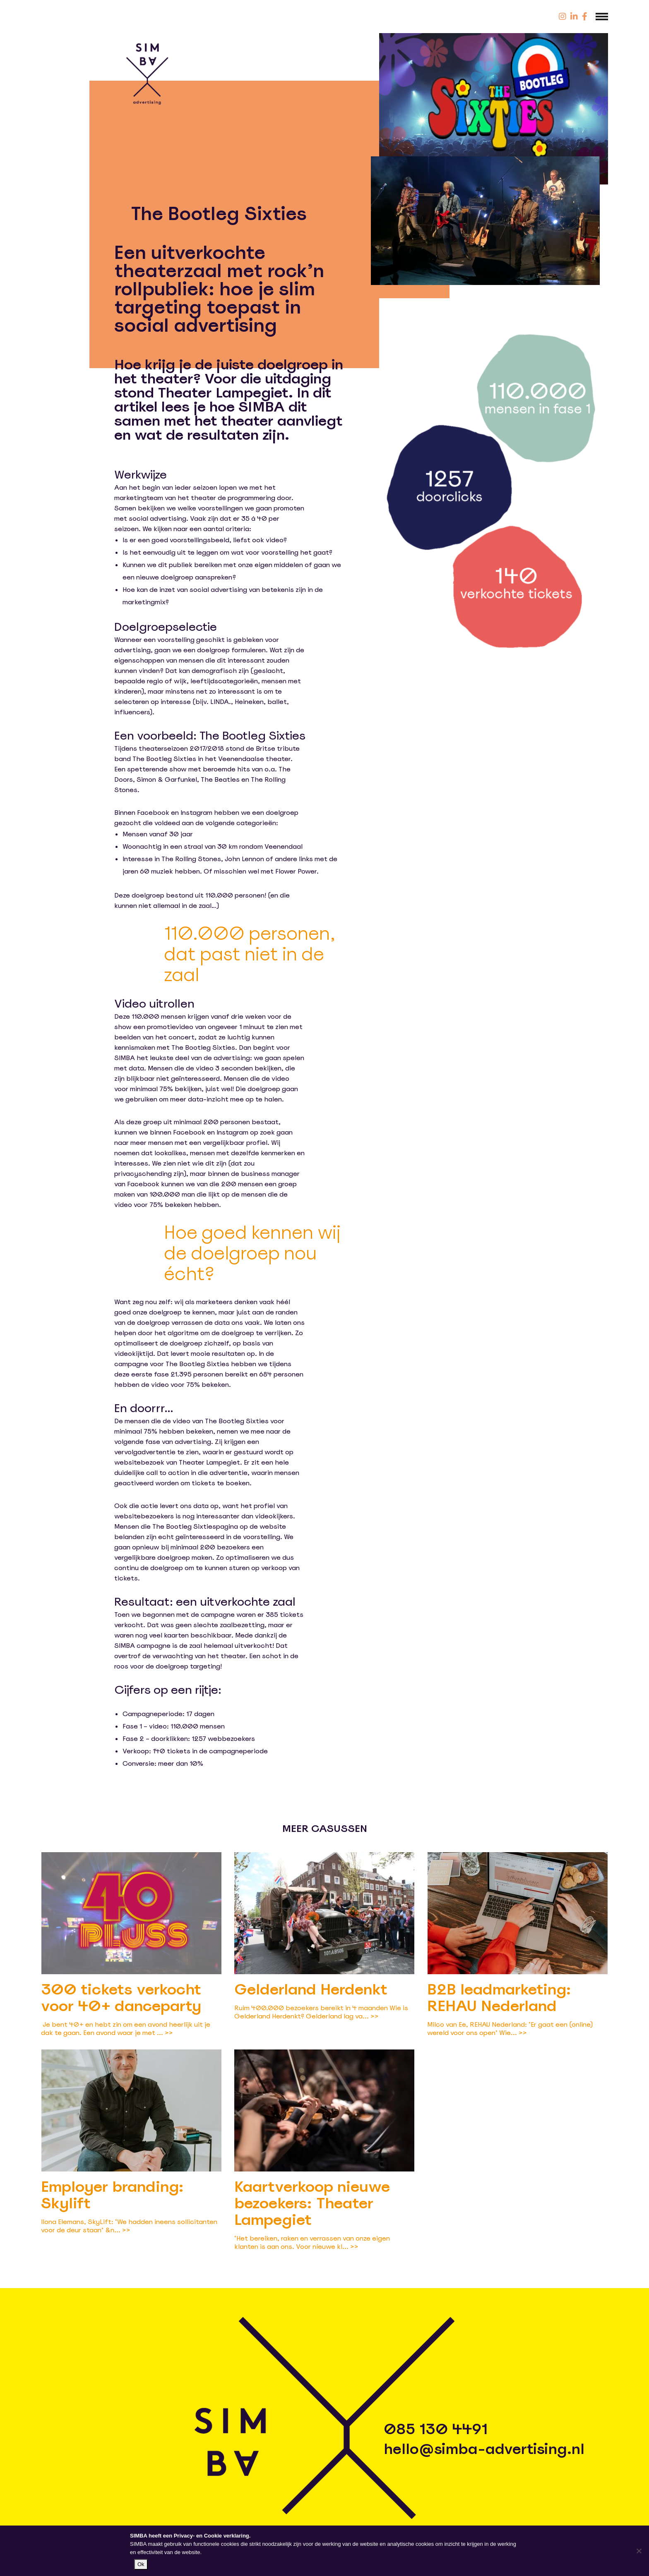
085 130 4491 (436, 2429)
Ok (140, 2564)
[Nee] (639, 2551)
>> (169, 2032)
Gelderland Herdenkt (310, 1989)
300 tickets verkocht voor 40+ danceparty (121, 1998)
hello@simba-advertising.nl (484, 2449)
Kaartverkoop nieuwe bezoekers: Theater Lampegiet (312, 2203)
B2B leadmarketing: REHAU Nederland (499, 1998)
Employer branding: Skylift (112, 2195)
